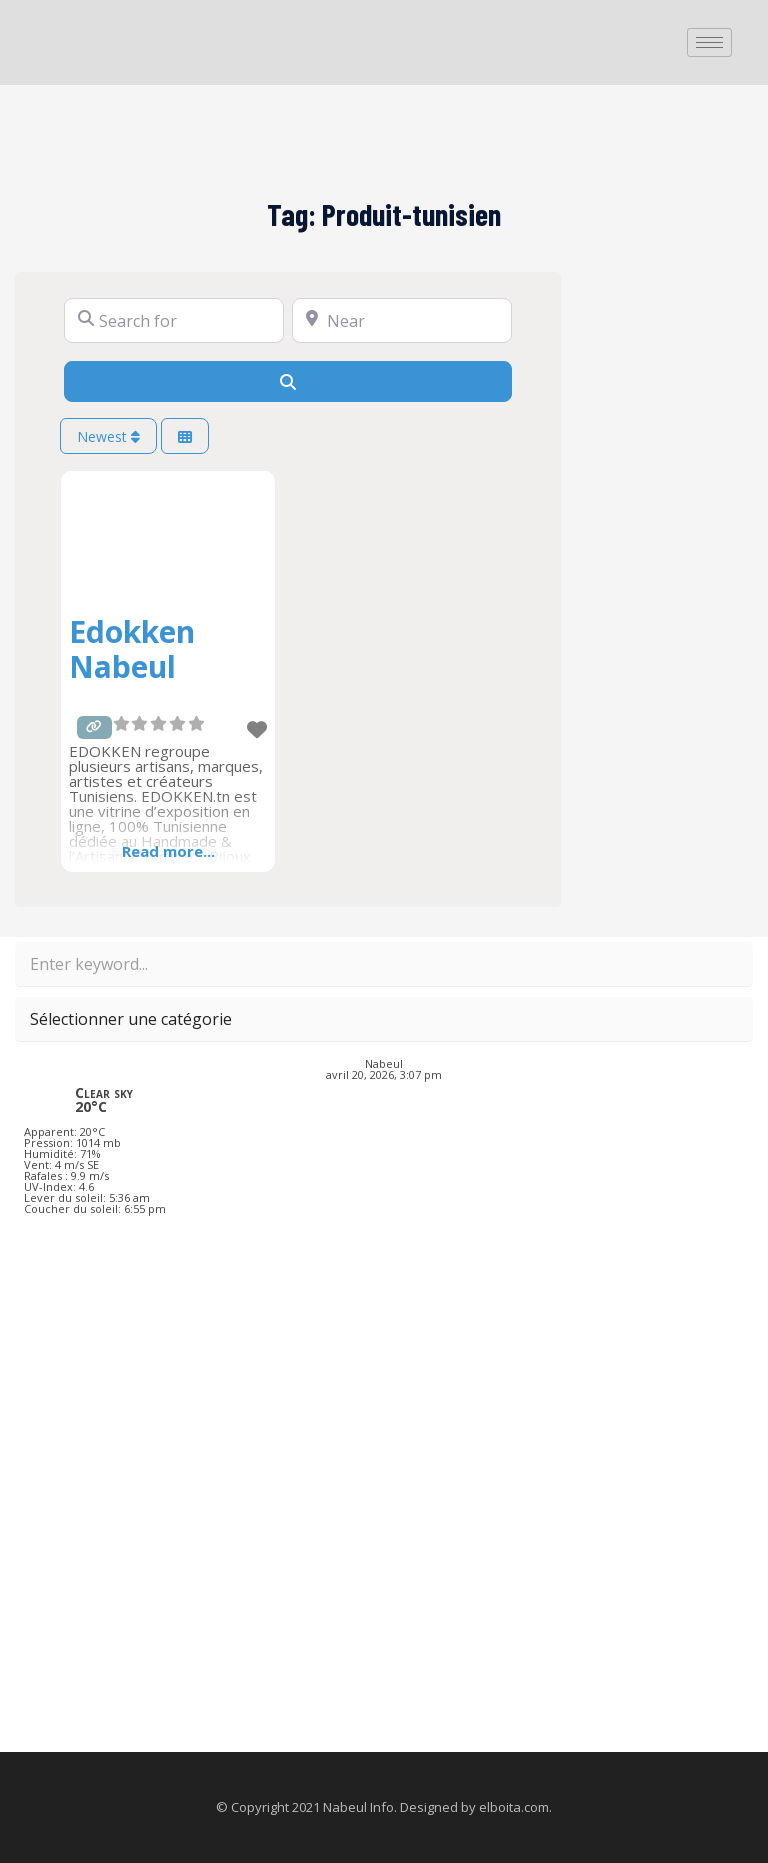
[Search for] (174, 320)
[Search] (288, 381)
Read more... (168, 851)
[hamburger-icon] (709, 42)
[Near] (402, 320)
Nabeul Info (358, 1807)
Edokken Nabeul (132, 649)
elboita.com (514, 1807)
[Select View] (185, 436)
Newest (108, 436)
